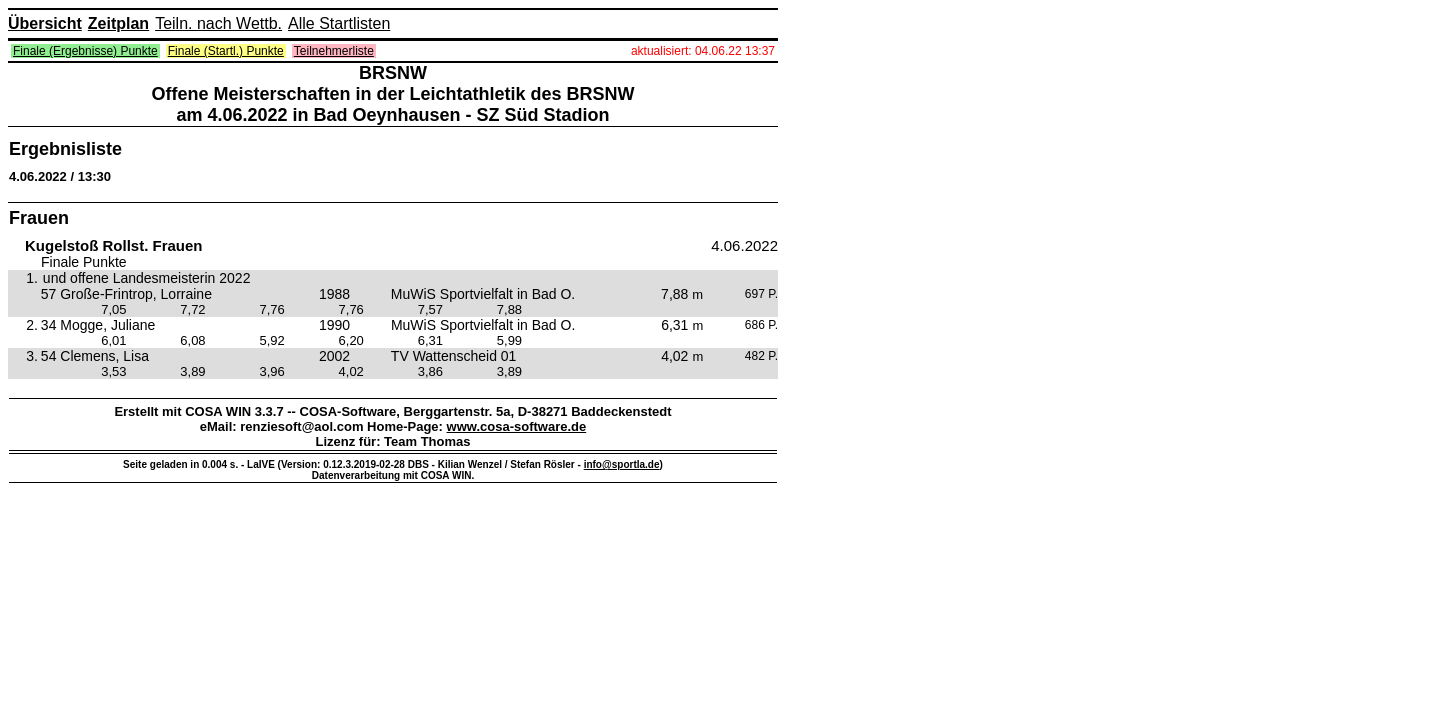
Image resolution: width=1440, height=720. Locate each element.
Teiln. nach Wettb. (218, 23)
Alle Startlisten (339, 23)
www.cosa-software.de (517, 426)
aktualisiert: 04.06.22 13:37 (703, 51)
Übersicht (45, 23)
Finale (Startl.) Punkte (226, 51)
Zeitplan (118, 23)
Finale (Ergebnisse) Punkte (85, 51)
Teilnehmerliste (334, 51)
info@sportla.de (622, 464)
